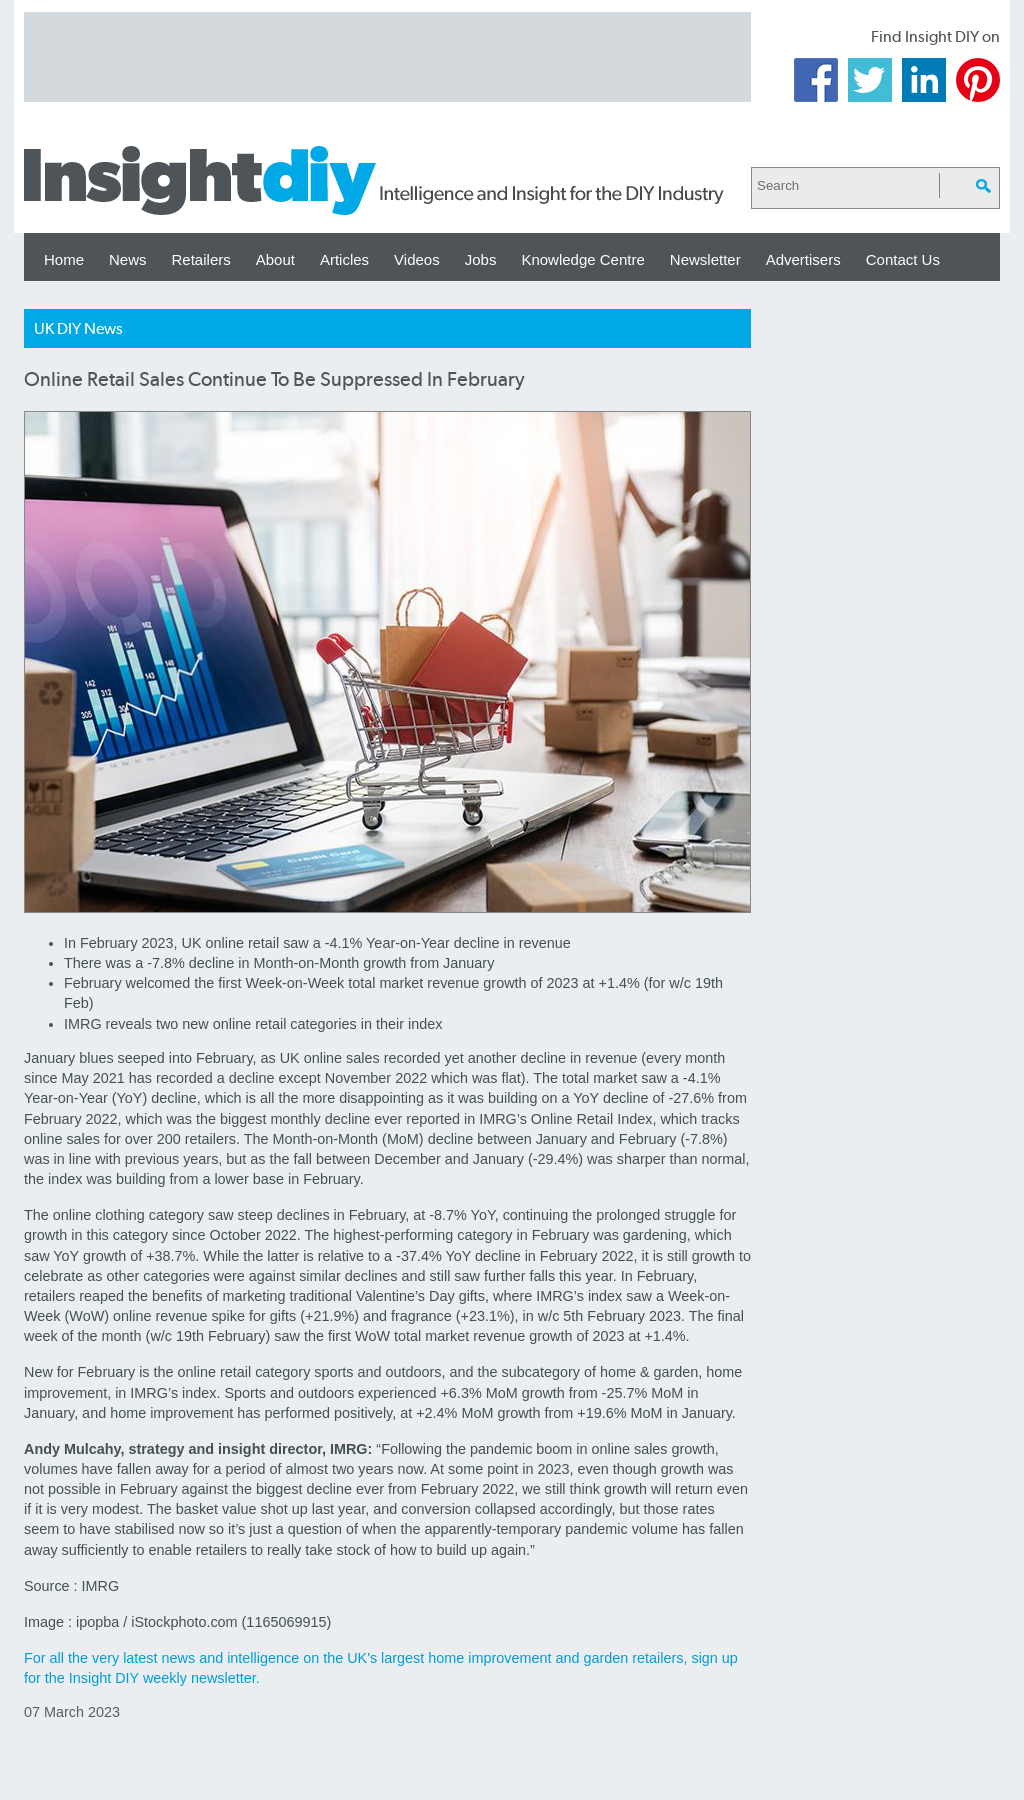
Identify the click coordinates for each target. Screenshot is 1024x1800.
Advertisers (803, 259)
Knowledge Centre (582, 259)
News (128, 259)
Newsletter (705, 259)
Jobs (481, 259)
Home (64, 259)
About (275, 259)
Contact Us (903, 259)
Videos (417, 259)
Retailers (201, 259)
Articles (344, 259)
